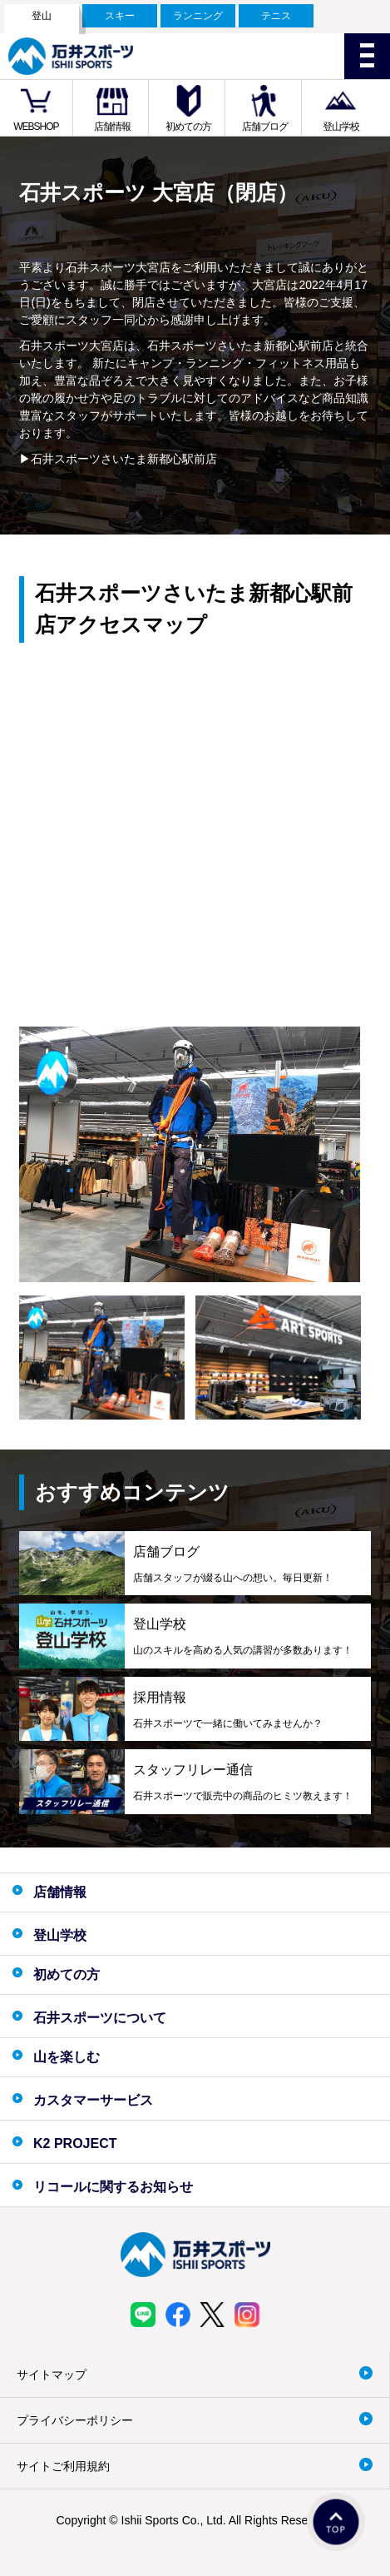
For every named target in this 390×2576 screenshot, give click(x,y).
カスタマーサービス (93, 2100)
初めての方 (188, 126)
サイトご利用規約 (63, 2466)
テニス (276, 16)
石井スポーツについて (99, 2018)
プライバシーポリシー (75, 2420)
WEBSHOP (35, 126)
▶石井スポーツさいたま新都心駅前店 (118, 458)
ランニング (198, 16)
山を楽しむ (66, 2057)
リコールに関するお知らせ (113, 2187)
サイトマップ (51, 2374)
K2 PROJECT (74, 2143)
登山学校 (341, 126)
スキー (120, 16)
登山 (42, 16)
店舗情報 (112, 126)
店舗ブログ (265, 126)
